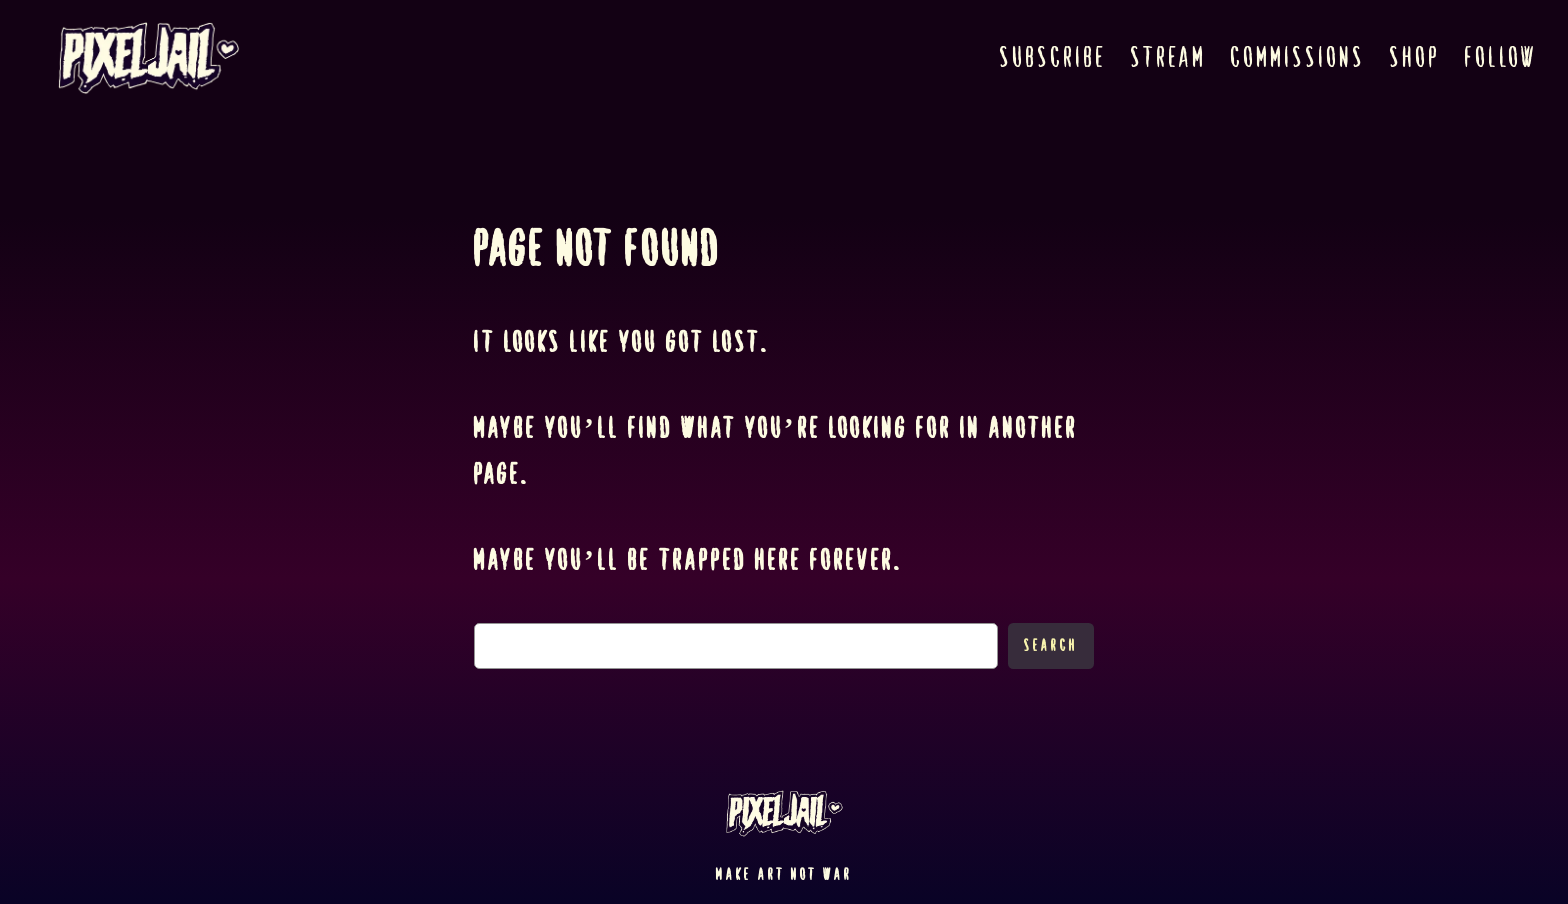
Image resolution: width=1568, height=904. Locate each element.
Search (1051, 645)
